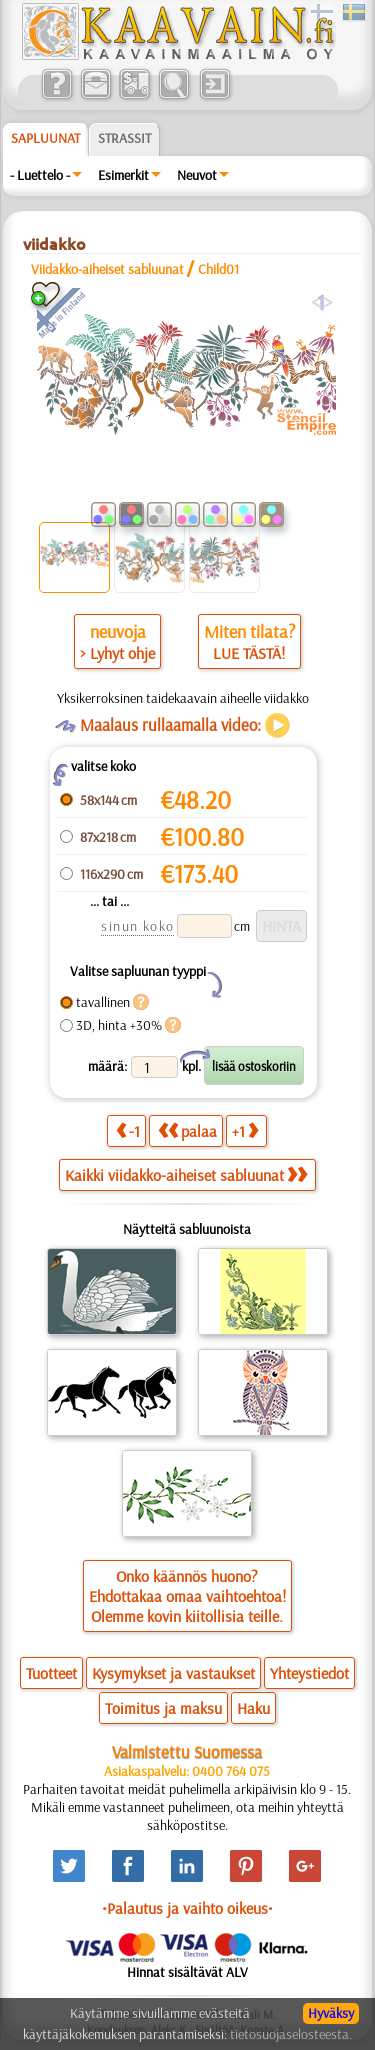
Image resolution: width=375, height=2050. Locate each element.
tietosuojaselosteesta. (291, 2034)
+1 (245, 1130)
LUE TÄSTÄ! (249, 653)
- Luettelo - (40, 175)
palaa (187, 1130)
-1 (128, 1130)
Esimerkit (123, 175)
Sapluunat (45, 138)
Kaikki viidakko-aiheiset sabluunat (186, 1175)
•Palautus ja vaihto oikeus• (187, 1908)
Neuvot (197, 175)
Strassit (124, 138)
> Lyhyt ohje (117, 653)
